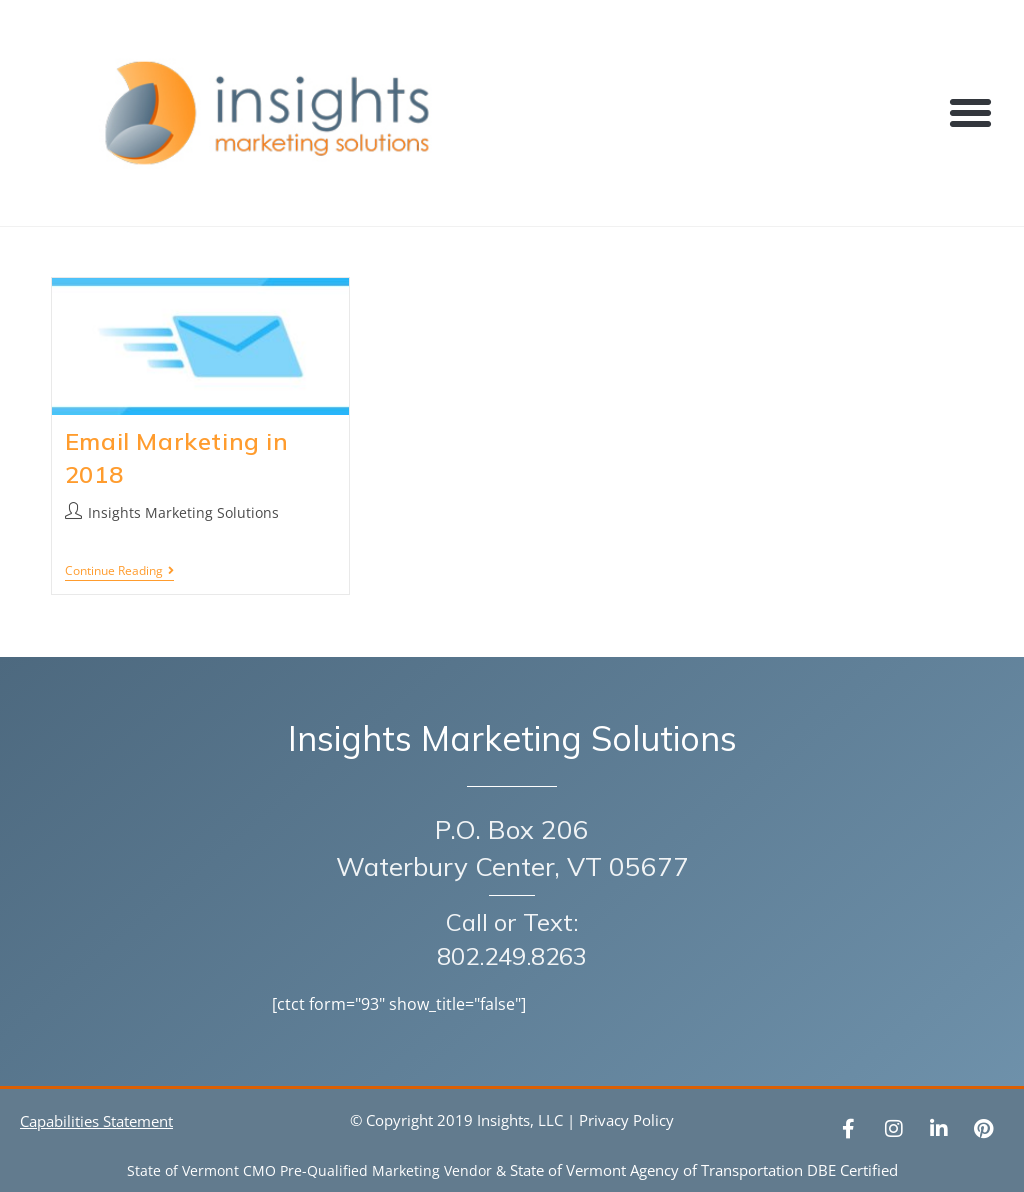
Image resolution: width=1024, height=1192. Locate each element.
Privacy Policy (626, 1120)
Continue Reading (119, 571)
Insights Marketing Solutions (183, 512)
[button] (971, 113)
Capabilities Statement (96, 1121)
